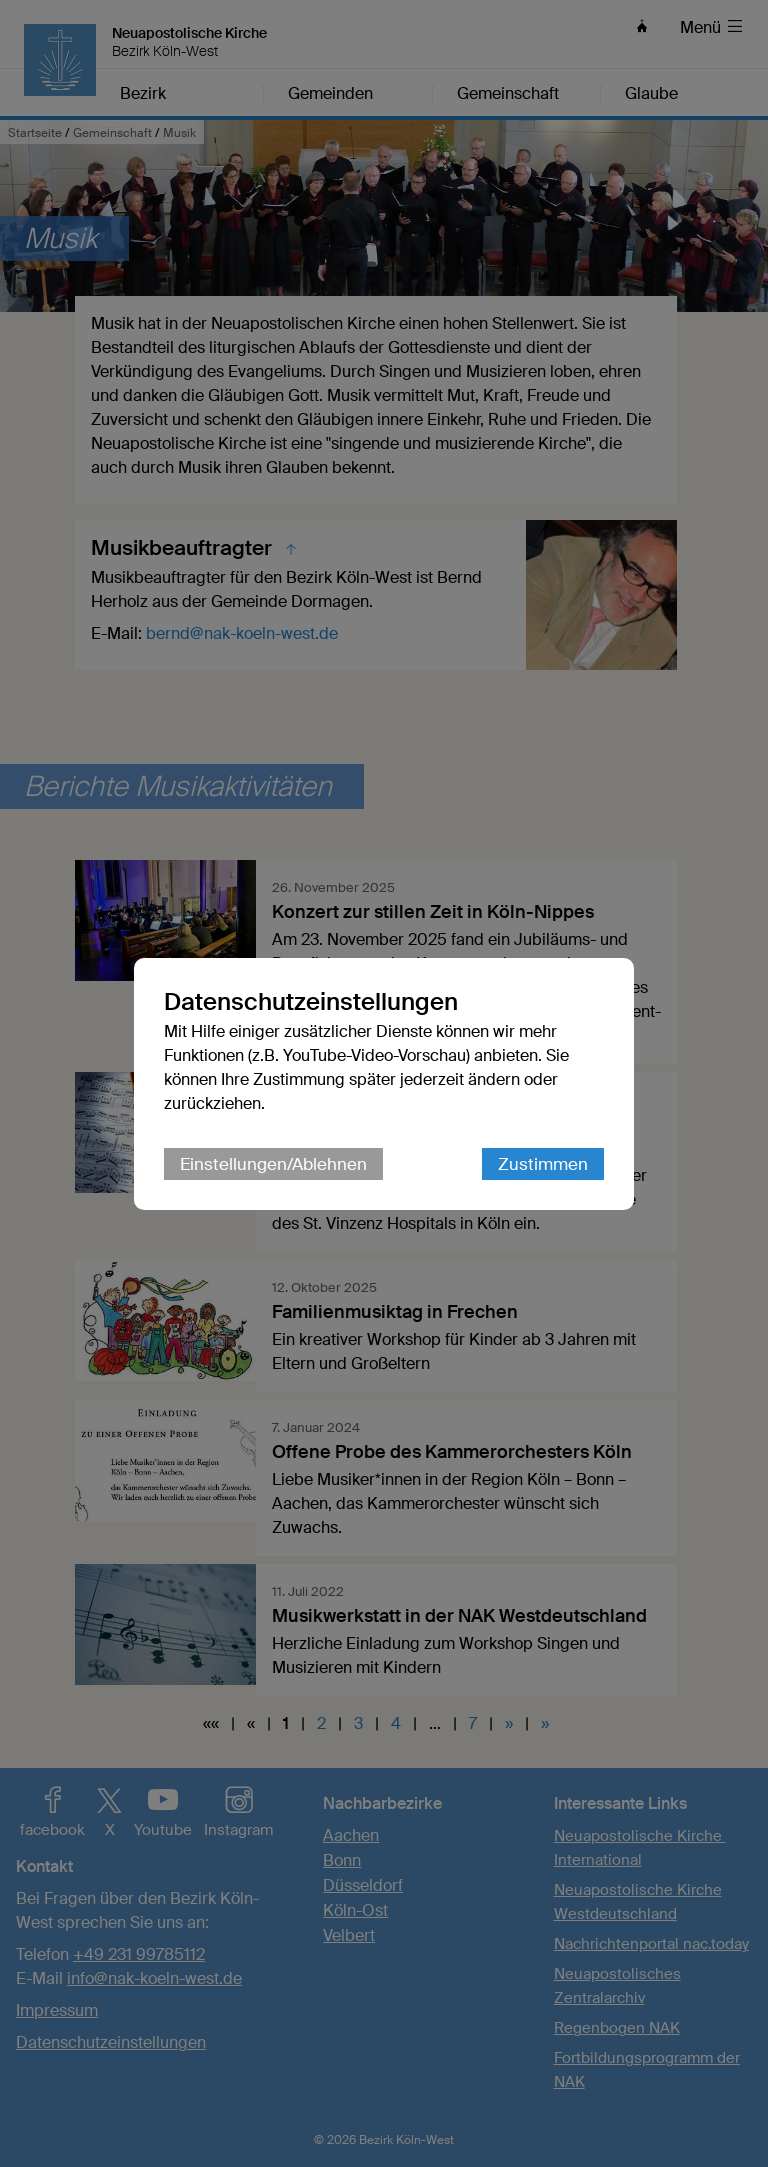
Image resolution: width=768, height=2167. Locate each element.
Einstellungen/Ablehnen (273, 1164)
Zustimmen (543, 1164)
